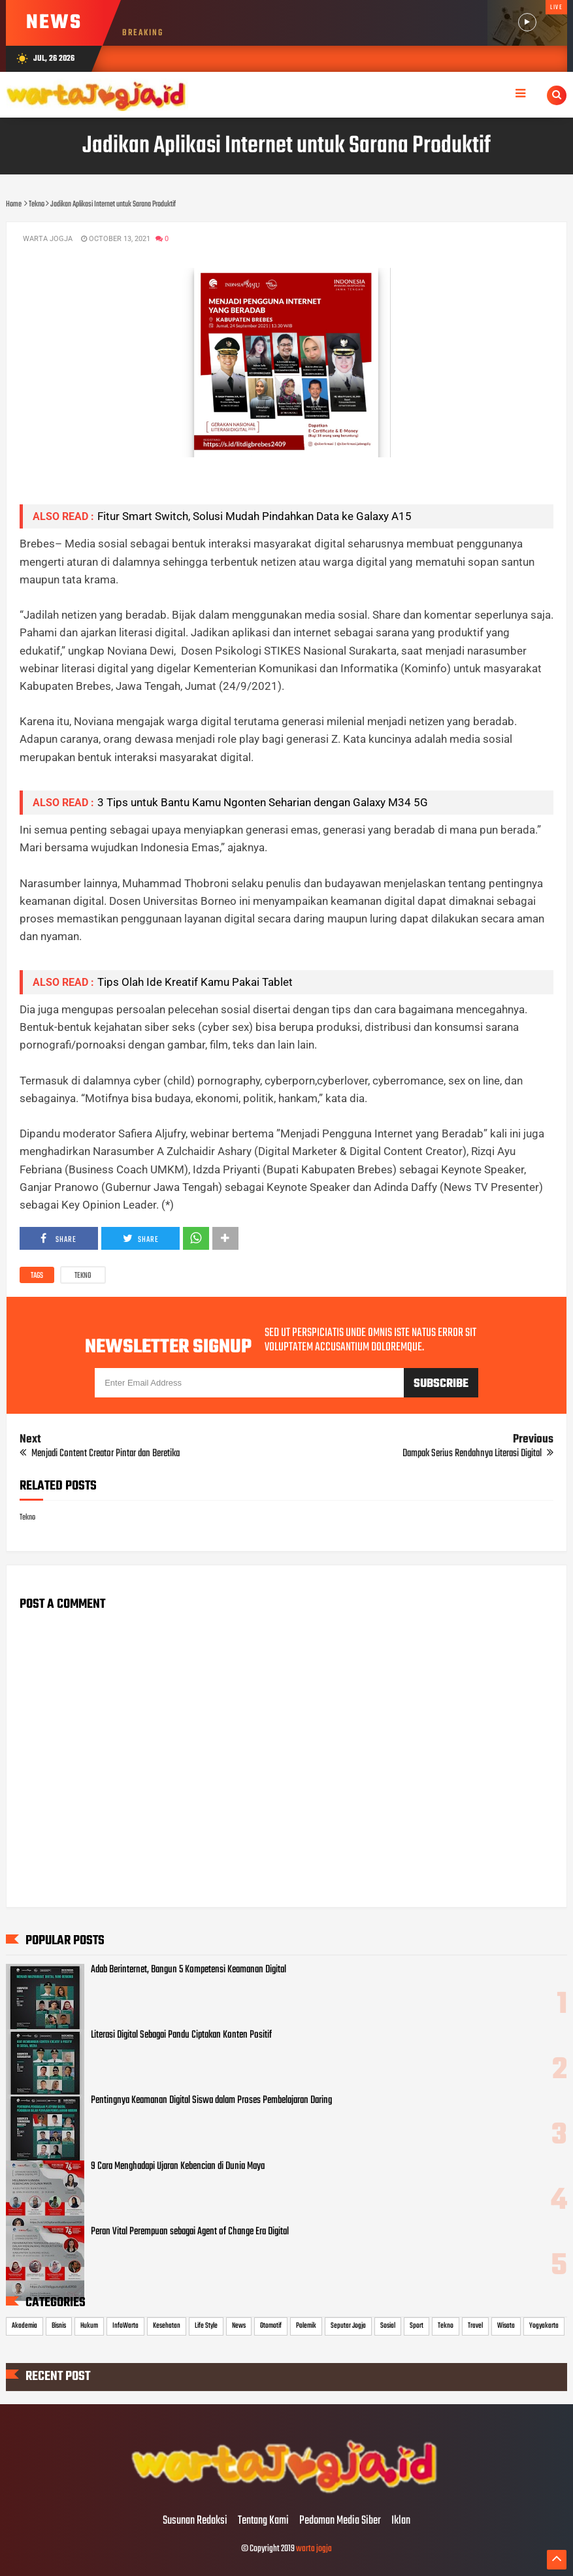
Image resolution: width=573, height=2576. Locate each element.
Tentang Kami (263, 2521)
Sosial (387, 2326)
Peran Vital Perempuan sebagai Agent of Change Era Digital (190, 2231)
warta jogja (314, 2548)
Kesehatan (166, 2326)
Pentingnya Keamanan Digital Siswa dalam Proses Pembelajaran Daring (211, 2100)
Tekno (82, 1275)
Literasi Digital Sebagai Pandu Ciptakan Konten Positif (181, 2035)
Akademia (24, 2326)
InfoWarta (125, 2326)
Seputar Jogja (348, 2326)
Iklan (400, 2521)
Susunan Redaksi (195, 2521)
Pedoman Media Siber (340, 2521)
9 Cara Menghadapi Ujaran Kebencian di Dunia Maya (178, 2166)
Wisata (506, 2326)
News (239, 2326)
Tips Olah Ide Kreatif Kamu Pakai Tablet (195, 981)
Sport (416, 2326)
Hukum (89, 2326)
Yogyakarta (544, 2326)
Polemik (306, 2326)
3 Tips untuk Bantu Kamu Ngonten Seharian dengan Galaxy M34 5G (262, 802)
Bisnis (59, 2326)
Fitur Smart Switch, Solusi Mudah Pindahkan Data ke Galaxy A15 (254, 516)
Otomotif (271, 2326)
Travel (475, 2326)
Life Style (206, 2326)
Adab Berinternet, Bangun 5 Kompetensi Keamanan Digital (188, 1969)
